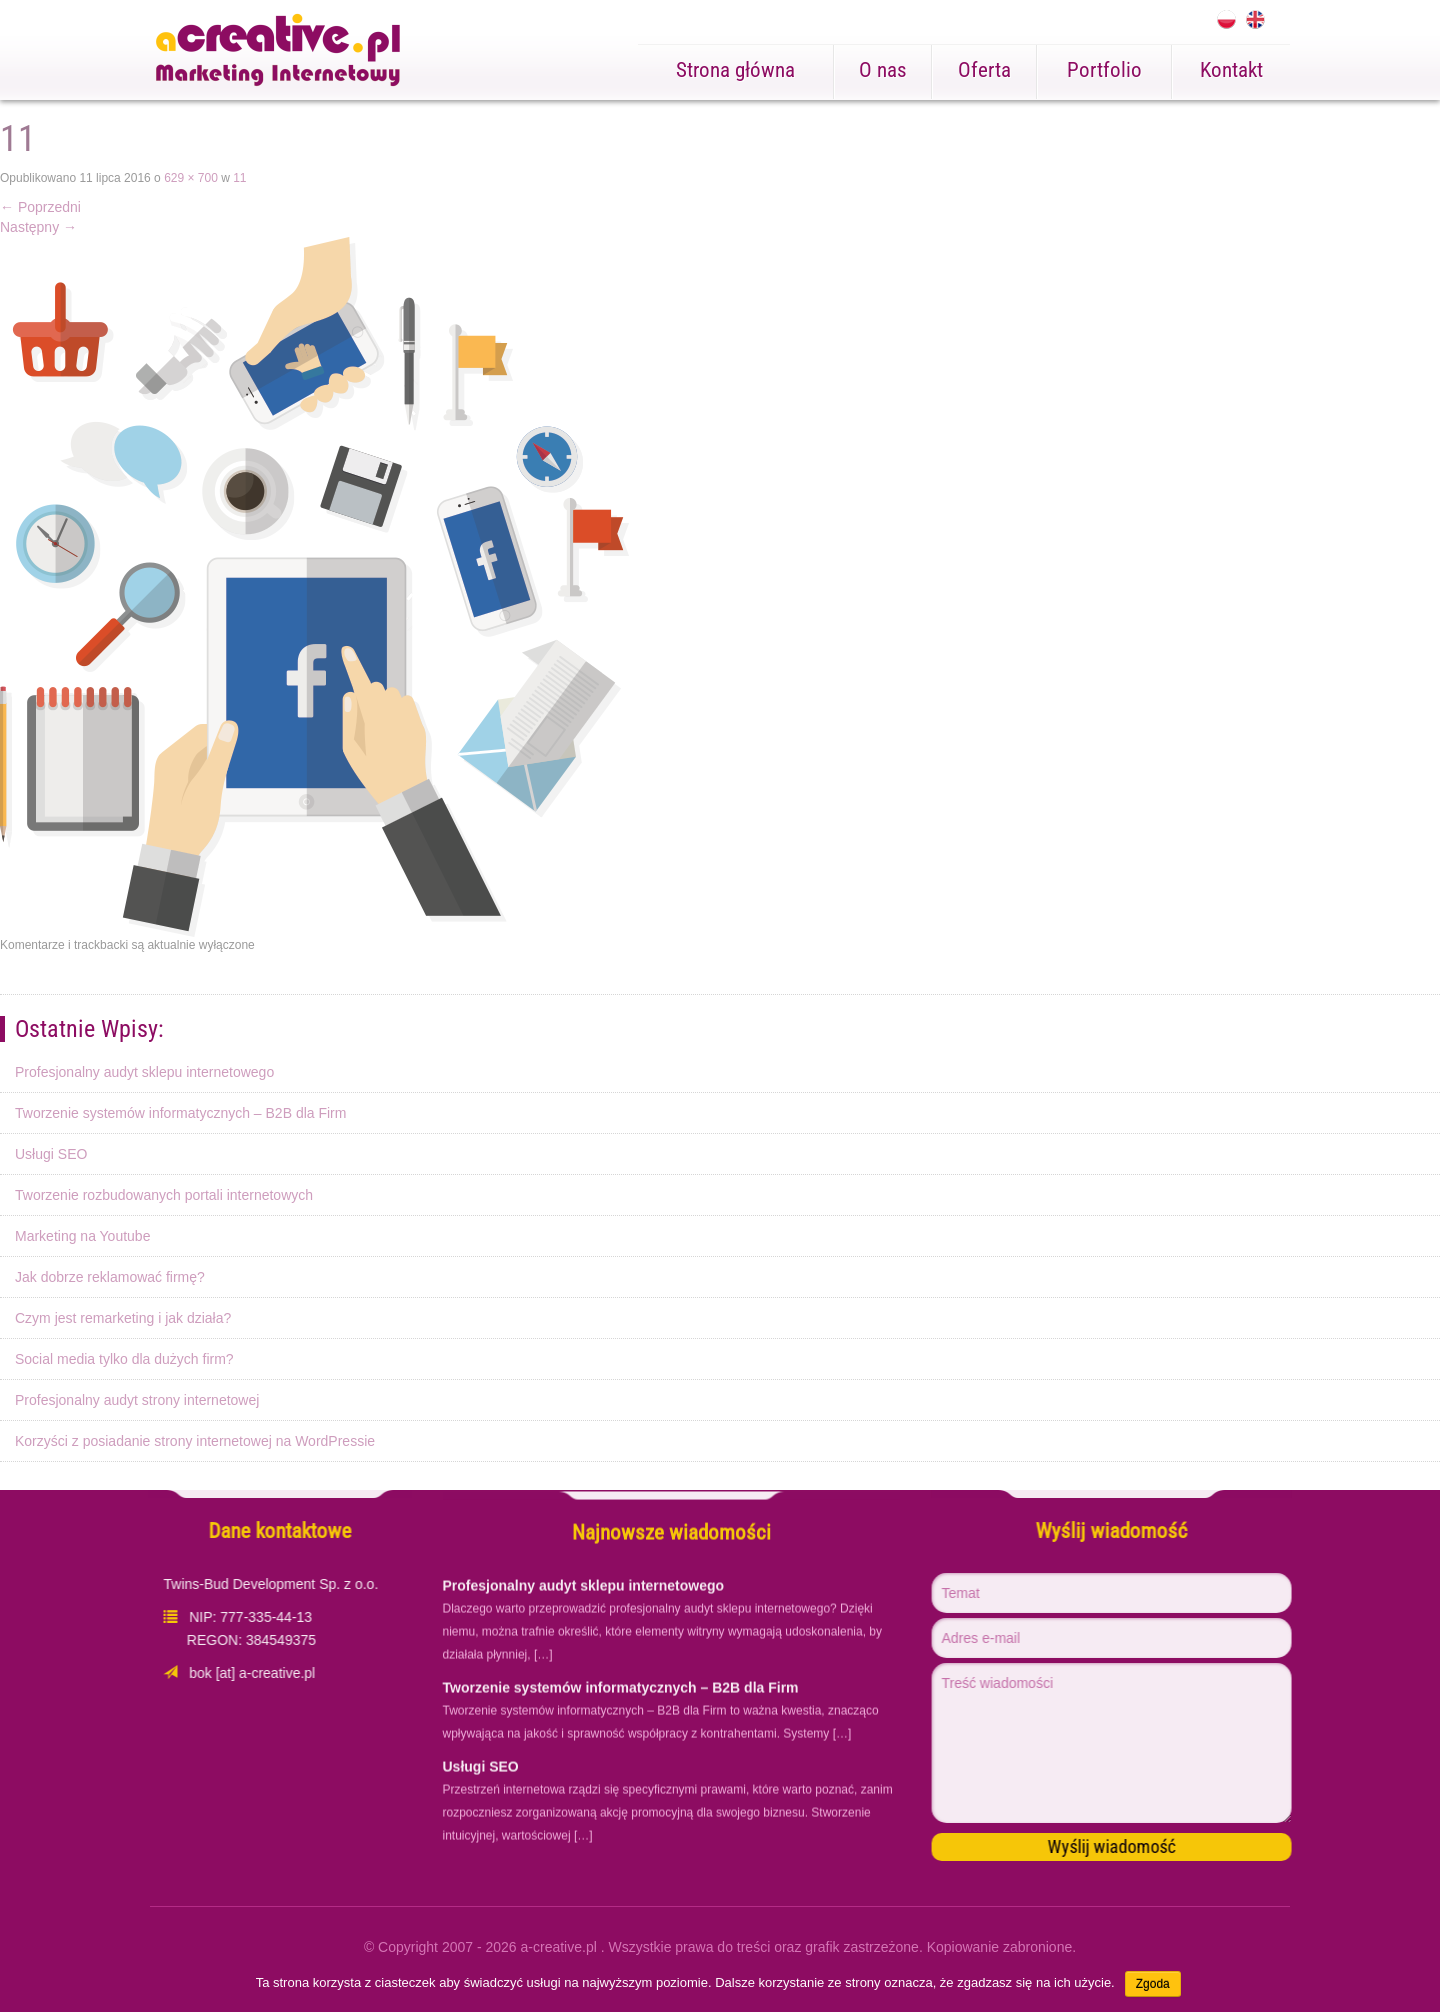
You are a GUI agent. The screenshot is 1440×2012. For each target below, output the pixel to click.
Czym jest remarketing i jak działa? (123, 1318)
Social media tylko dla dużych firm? (124, 1359)
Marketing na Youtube (82, 1236)
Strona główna (735, 70)
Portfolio (1104, 70)
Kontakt (1231, 70)
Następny (38, 227)
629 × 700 (191, 178)
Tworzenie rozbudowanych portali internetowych (164, 1195)
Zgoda (1153, 1984)
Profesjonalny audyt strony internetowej (137, 1400)
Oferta (984, 70)
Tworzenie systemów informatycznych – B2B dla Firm (180, 1113)
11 (239, 178)
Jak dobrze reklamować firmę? (110, 1277)
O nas (883, 70)
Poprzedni (40, 207)
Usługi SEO (51, 1154)
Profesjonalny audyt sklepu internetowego (144, 1072)
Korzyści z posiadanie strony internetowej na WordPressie (195, 1441)
